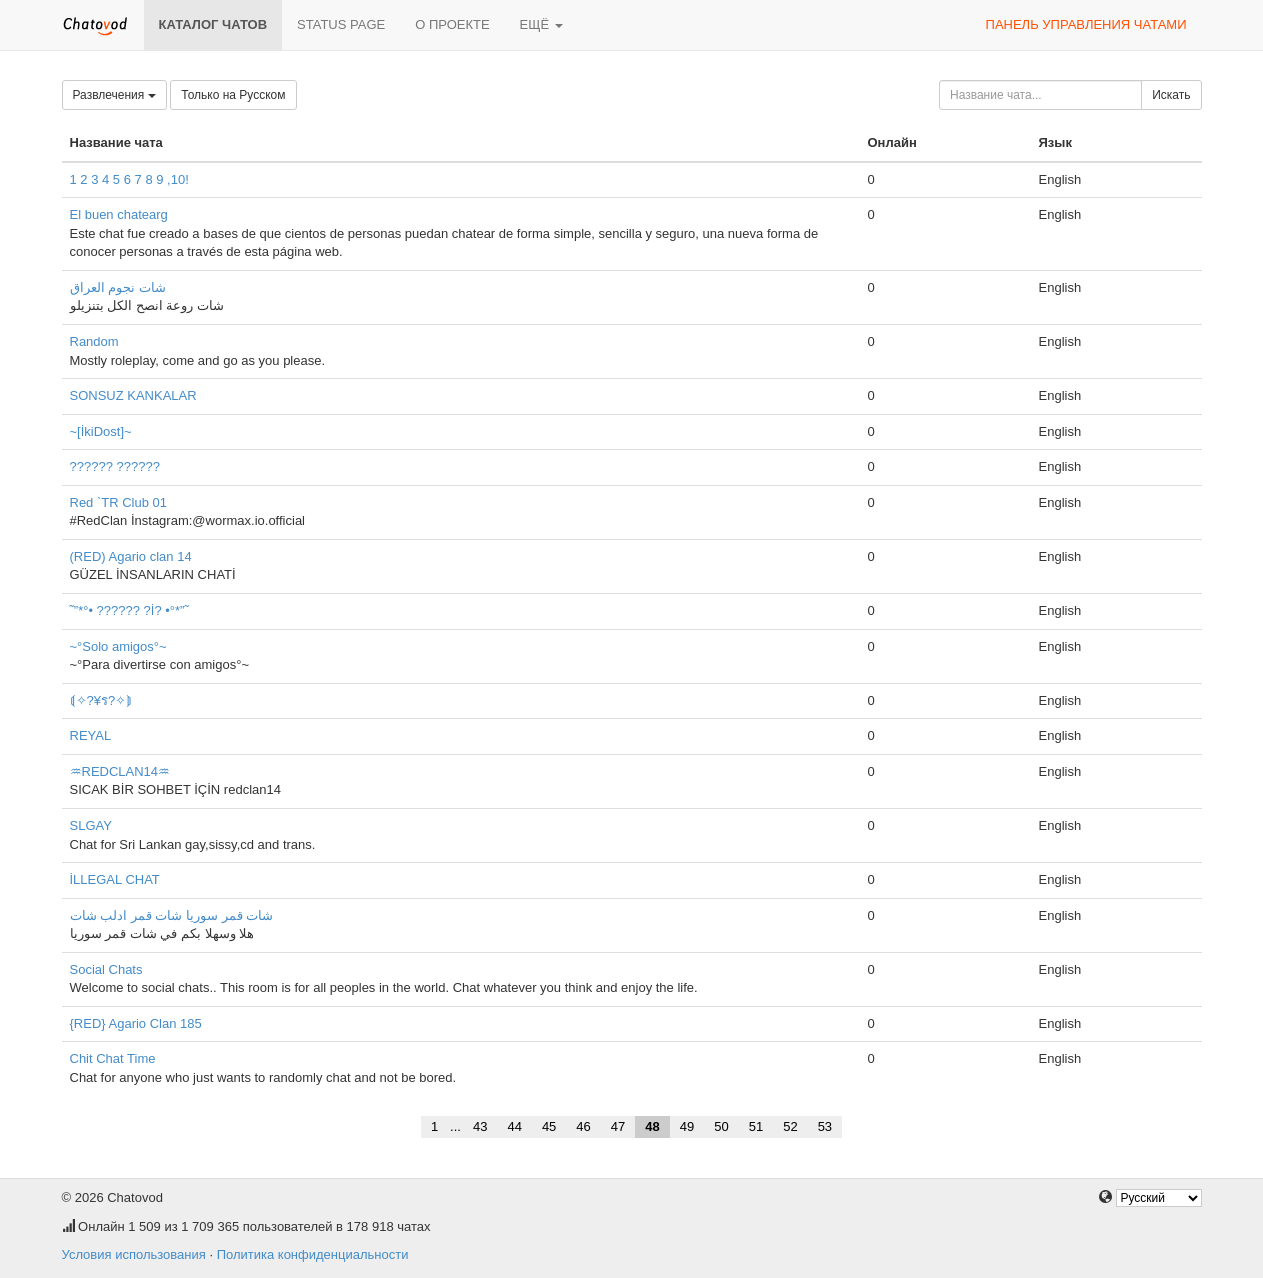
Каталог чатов (213, 24)
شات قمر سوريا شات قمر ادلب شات (172, 915)
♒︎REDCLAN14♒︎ (120, 771)
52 (790, 1126)
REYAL (91, 735)
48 (652, 1126)
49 (687, 1126)
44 (514, 1126)
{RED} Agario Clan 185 (136, 1023)
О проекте (452, 24)
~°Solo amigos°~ (118, 646)
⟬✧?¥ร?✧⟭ (101, 700)
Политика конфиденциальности (313, 1254)
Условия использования (134, 1254)
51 (756, 1126)
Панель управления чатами (1086, 24)
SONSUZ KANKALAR (133, 395)
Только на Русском (233, 95)
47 (618, 1126)
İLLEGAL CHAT (115, 879)
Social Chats (106, 969)
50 (721, 1126)
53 (825, 1126)
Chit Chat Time (113, 1058)
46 (583, 1126)
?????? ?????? (115, 466)
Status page (341, 24)
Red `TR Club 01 (119, 502)
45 (549, 1126)
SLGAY (91, 825)
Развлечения (114, 95)
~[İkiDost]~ (101, 431)
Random (94, 341)
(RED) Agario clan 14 (131, 556)
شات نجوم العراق (118, 287)
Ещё (541, 24)
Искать (1171, 95)
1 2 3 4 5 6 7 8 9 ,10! (129, 179)
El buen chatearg (119, 214)
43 (480, 1126)
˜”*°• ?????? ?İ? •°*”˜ (129, 610)
